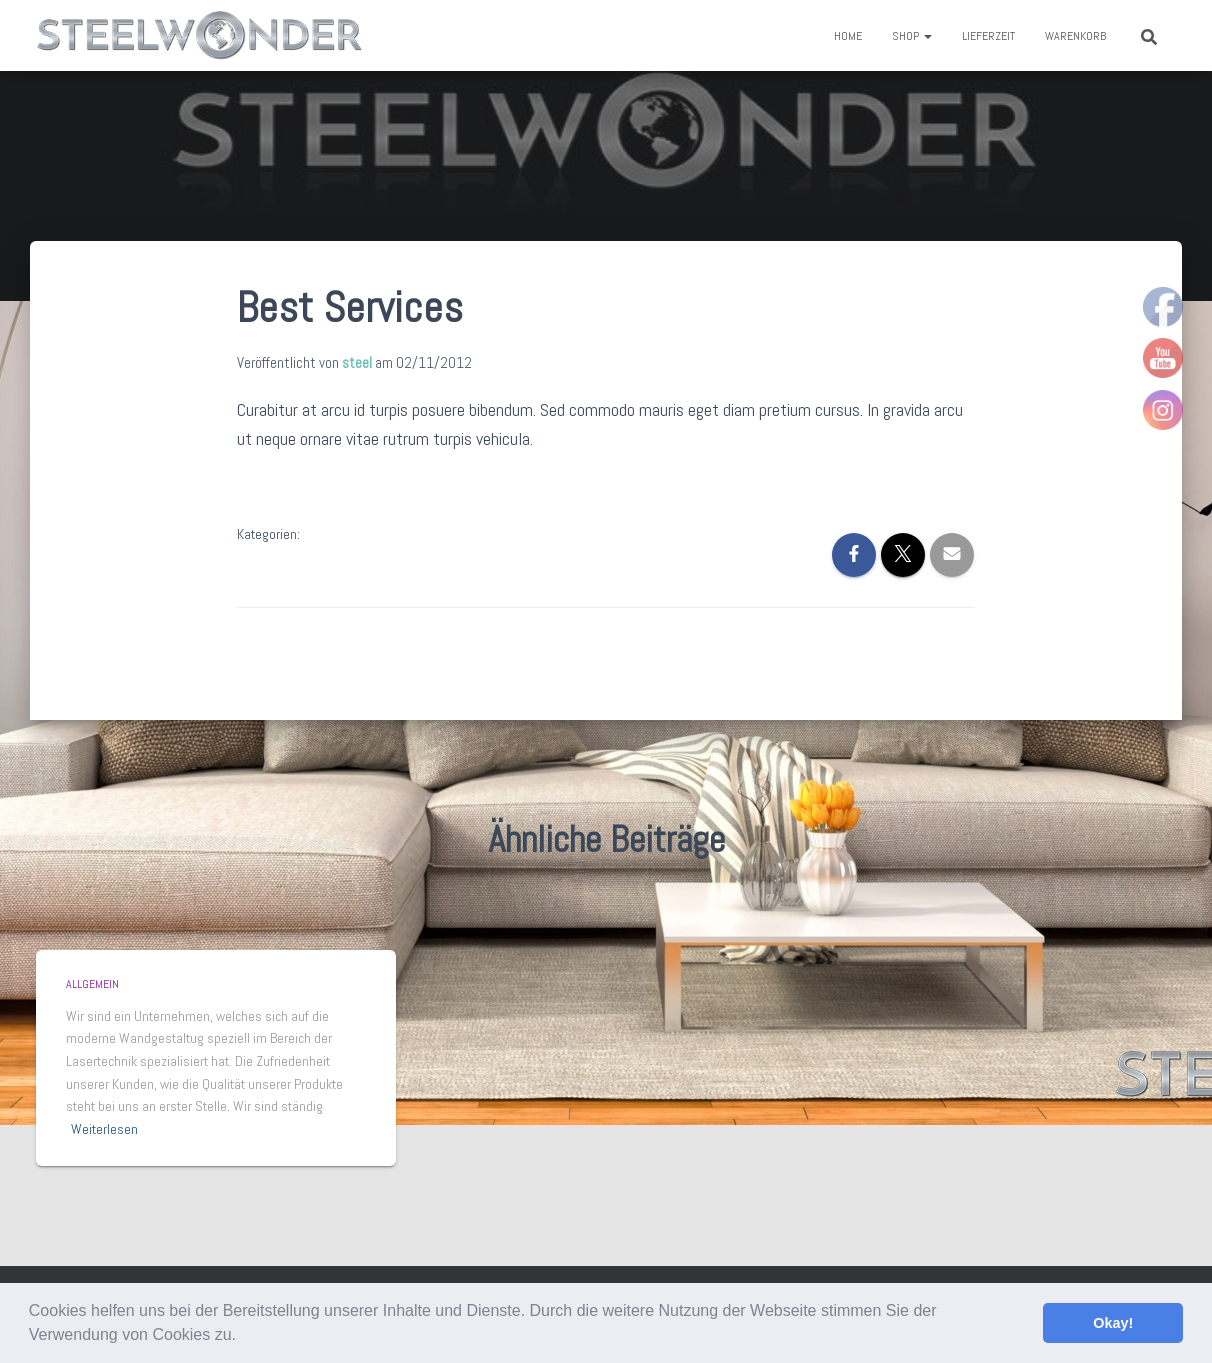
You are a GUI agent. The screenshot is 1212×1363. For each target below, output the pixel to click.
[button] (243, 1337)
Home (848, 36)
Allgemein (92, 984)
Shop (912, 36)
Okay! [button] (1113, 1323)
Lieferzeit (988, 36)
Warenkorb (1075, 36)
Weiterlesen (104, 1129)
